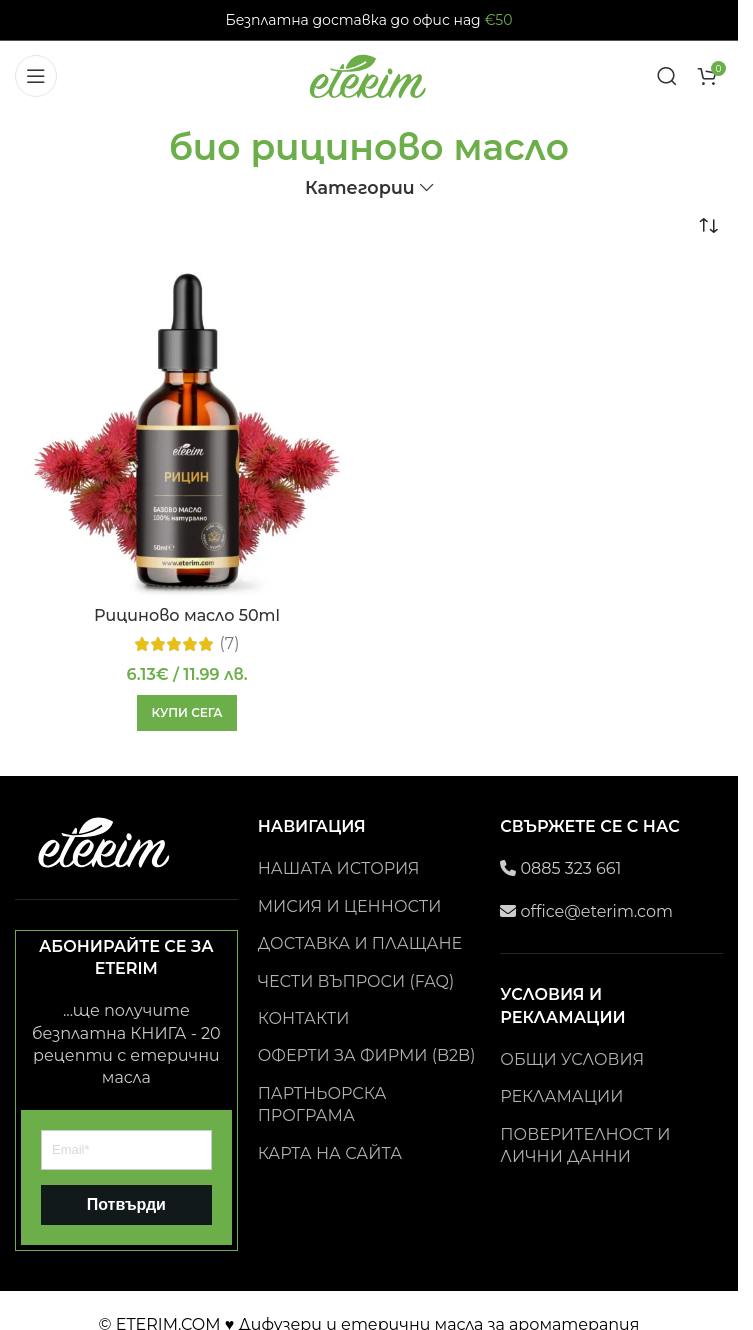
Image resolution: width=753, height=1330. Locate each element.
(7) (230, 644)
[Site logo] (369, 74)
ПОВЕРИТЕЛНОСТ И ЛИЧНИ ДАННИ (585, 1145)
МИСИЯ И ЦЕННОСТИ (350, 906)
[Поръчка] (708, 227)
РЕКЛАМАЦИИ (561, 1096)
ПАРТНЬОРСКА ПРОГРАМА (322, 1104)
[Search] (667, 76)
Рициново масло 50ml (187, 615)
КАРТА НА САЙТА (330, 1153)
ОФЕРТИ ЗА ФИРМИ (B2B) (367, 1055)
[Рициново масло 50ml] (187, 434)
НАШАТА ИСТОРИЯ (339, 868)
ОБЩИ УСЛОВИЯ (572, 1059)
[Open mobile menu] (36, 76)
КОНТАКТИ (304, 1018)
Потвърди (126, 1204)
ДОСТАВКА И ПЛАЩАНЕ (360, 943)
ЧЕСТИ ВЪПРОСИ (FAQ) (356, 981)
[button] (186, 713)
